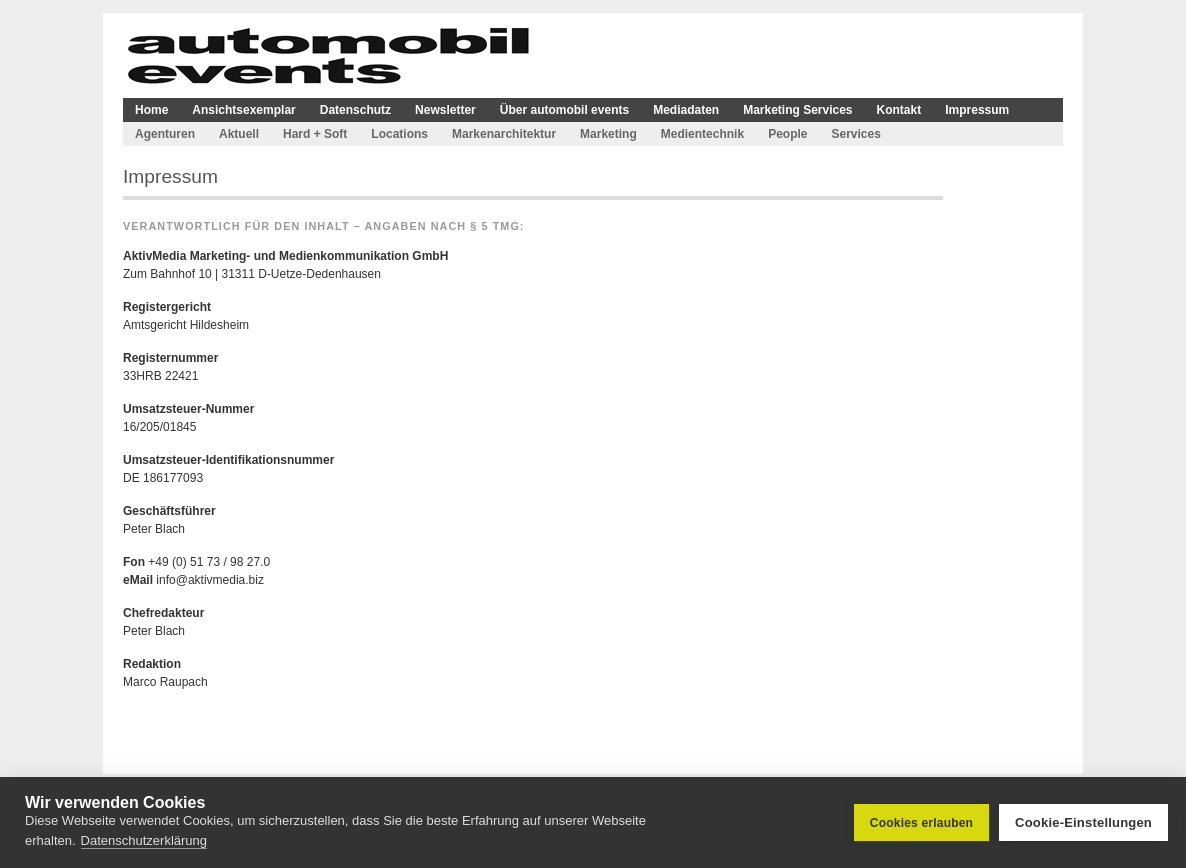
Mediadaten (686, 110)
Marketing (608, 134)
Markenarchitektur (504, 134)
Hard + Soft (315, 134)
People (787, 134)
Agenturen (165, 134)
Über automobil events (564, 110)
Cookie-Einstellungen (1083, 822)
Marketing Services (797, 110)
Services (855, 134)
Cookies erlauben (921, 823)
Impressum (977, 110)
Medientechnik (702, 134)
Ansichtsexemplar (243, 110)
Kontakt (899, 110)
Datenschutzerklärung (144, 840)
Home (151, 110)
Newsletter (445, 110)
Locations (399, 134)
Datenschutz (355, 110)
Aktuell (239, 134)
